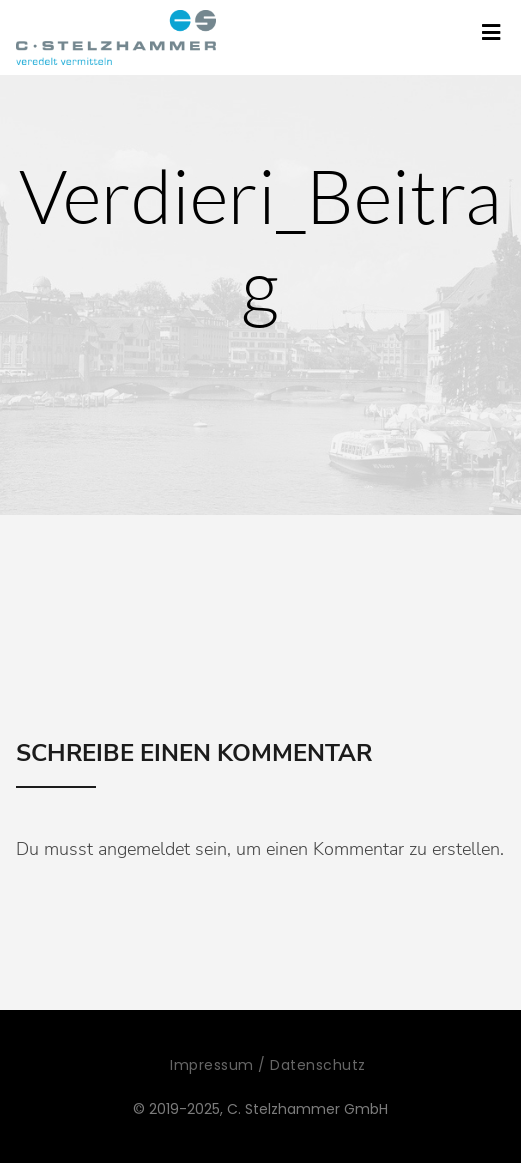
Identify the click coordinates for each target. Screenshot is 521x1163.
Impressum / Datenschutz (268, 1065)
